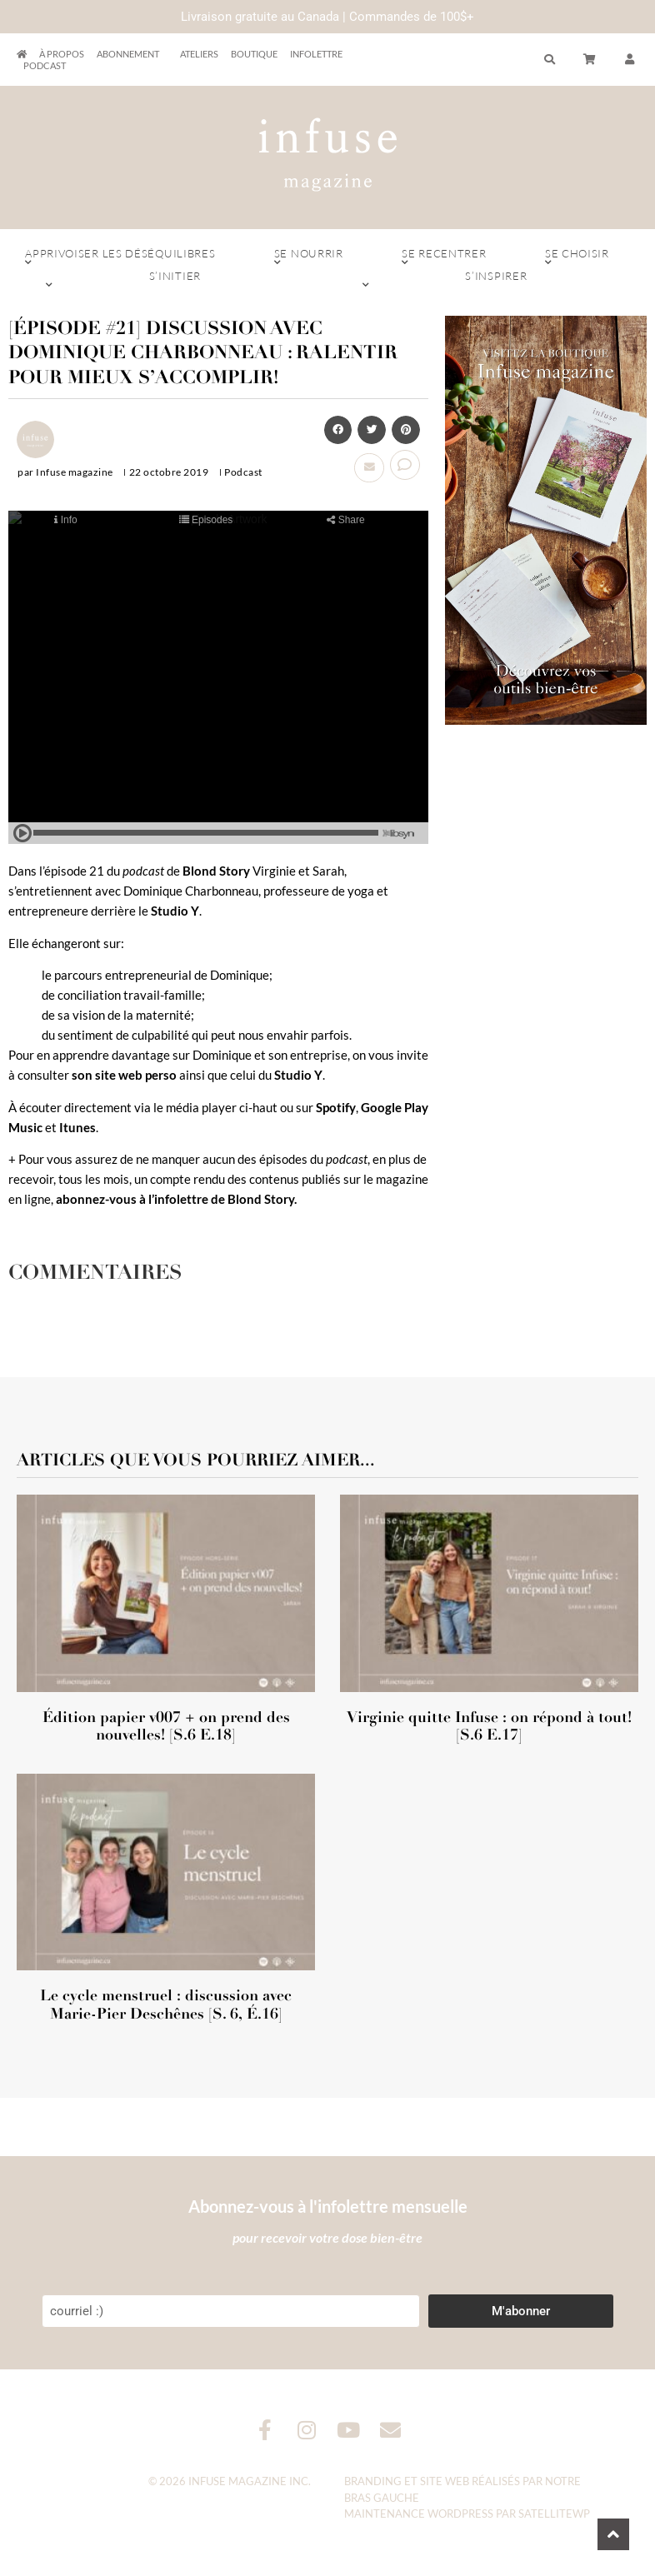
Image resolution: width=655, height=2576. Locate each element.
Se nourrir (309, 257)
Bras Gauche (381, 2497)
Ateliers (199, 53)
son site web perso (124, 1074)
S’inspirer (496, 280)
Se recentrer (444, 257)
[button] (338, 430)
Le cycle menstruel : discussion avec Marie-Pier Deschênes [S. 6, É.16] (166, 2004)
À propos (61, 53)
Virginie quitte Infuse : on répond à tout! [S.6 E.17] (489, 1726)
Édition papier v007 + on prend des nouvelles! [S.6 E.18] (166, 1726)
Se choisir (577, 257)
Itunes (77, 1127)
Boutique (254, 53)
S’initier (175, 280)
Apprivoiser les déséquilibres (120, 257)
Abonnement (132, 54)
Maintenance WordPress (418, 2513)
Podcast (44, 65)
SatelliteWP (554, 2513)
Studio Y (175, 910)
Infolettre (316, 53)
